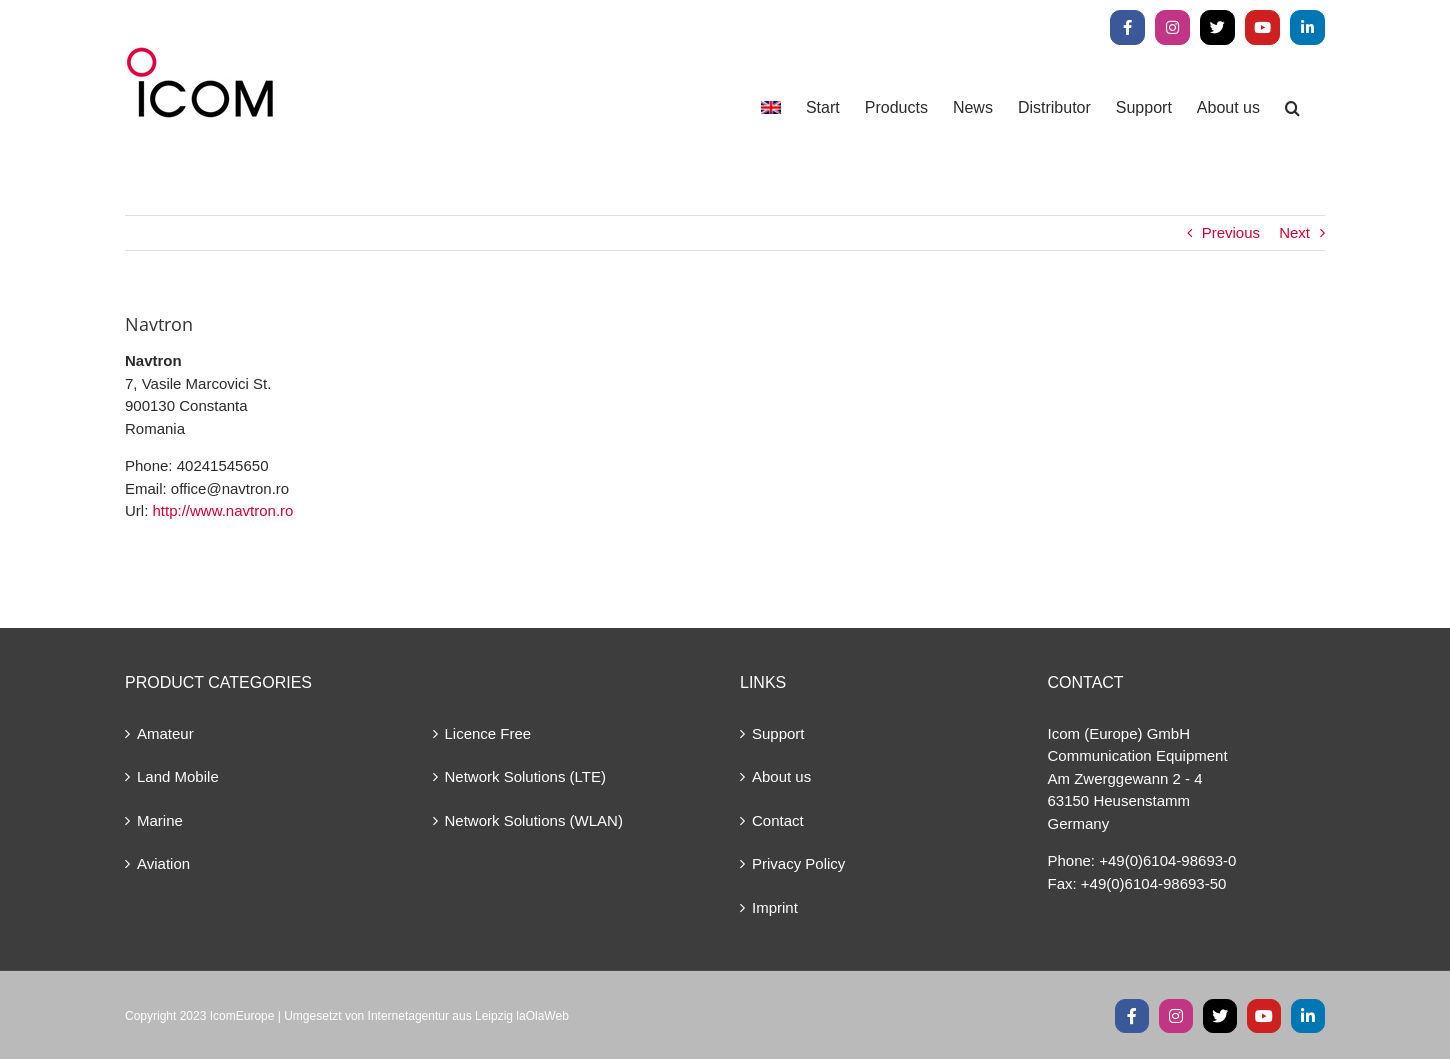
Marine (160, 820)
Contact (778, 820)
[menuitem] (771, 107)
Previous (1231, 232)
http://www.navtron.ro (223, 510)
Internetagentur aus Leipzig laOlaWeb (468, 1016)
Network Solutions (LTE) (525, 776)
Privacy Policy (798, 863)
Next (1294, 232)
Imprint (775, 907)
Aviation (163, 863)
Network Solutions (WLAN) (534, 820)
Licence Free (488, 733)
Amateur (165, 733)
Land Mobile (178, 776)
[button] (1292, 107)
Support (778, 733)
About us (781, 776)
